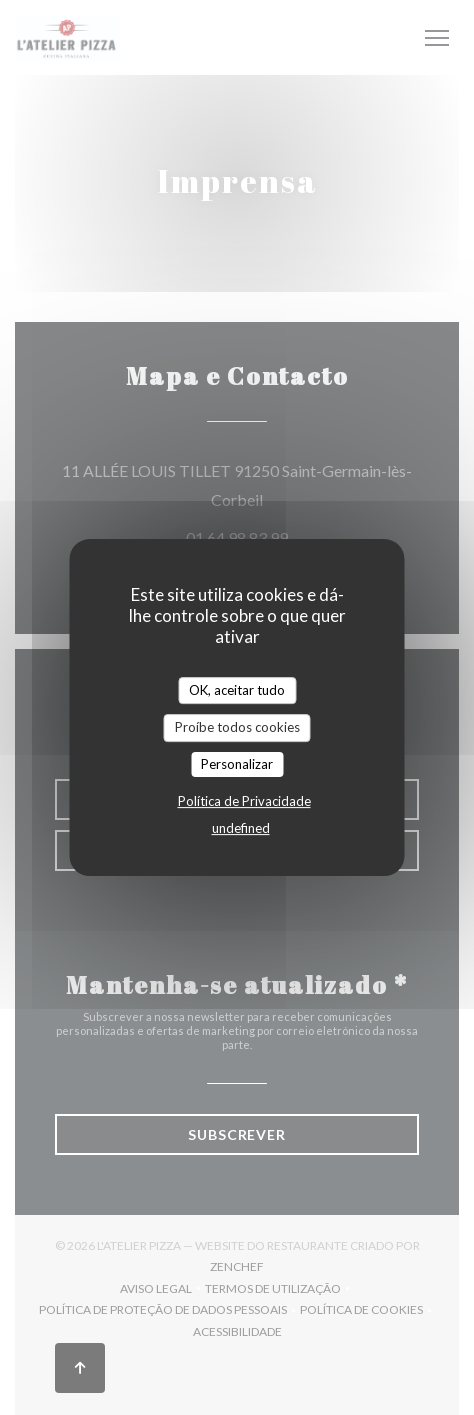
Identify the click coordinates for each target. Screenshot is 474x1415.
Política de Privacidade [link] (244, 801)
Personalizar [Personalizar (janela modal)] (237, 764)
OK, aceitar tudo (237, 690)
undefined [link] (241, 828)
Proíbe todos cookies (237, 727)
